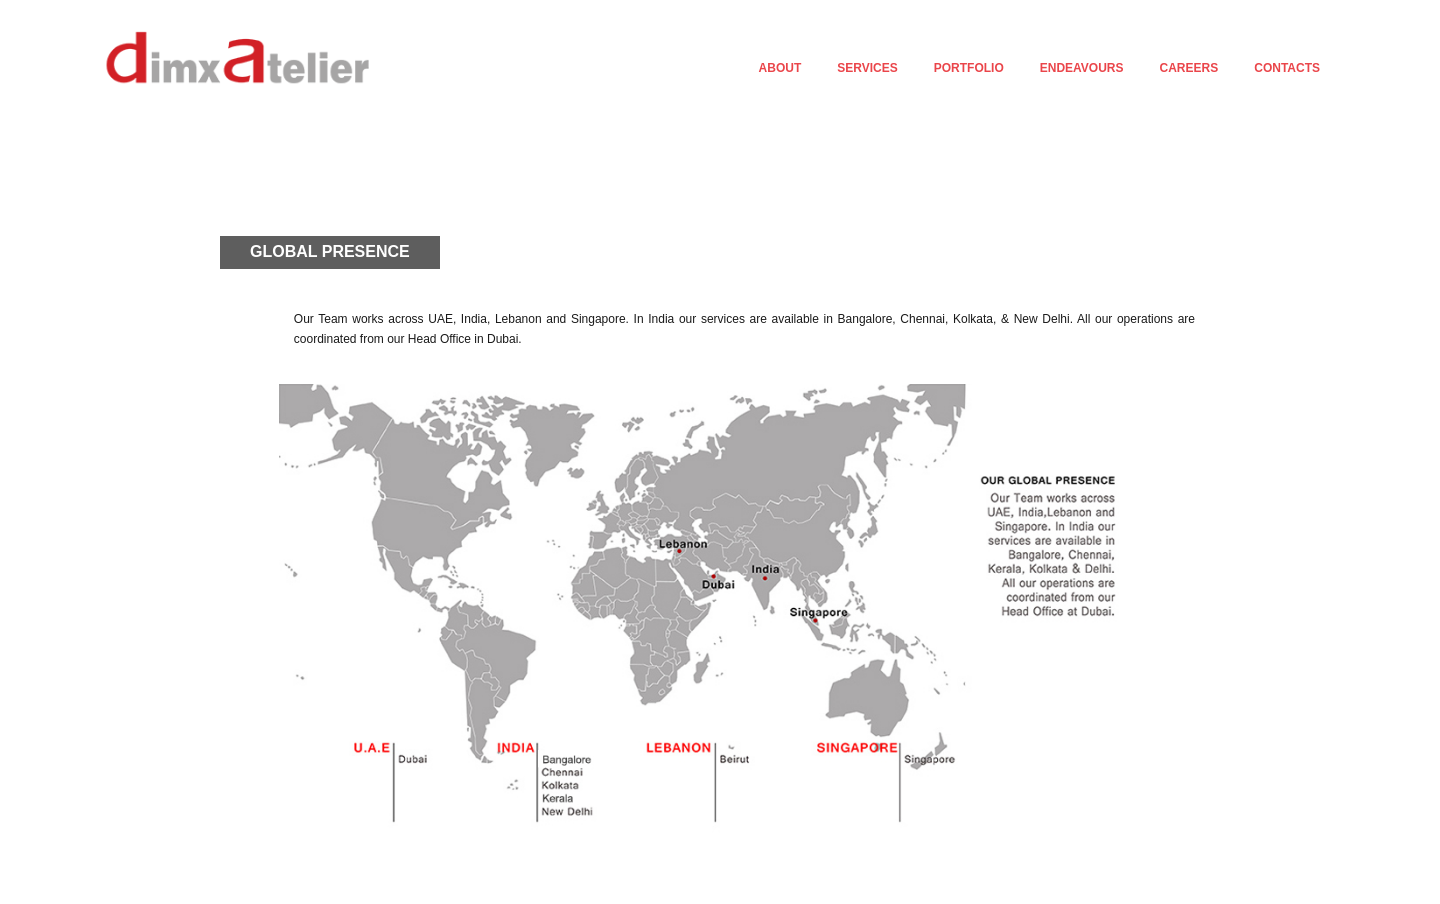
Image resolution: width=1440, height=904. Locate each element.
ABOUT (780, 68)
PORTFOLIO (969, 68)
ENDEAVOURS (1082, 68)
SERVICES (867, 68)
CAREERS (1189, 68)
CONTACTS (1287, 68)
